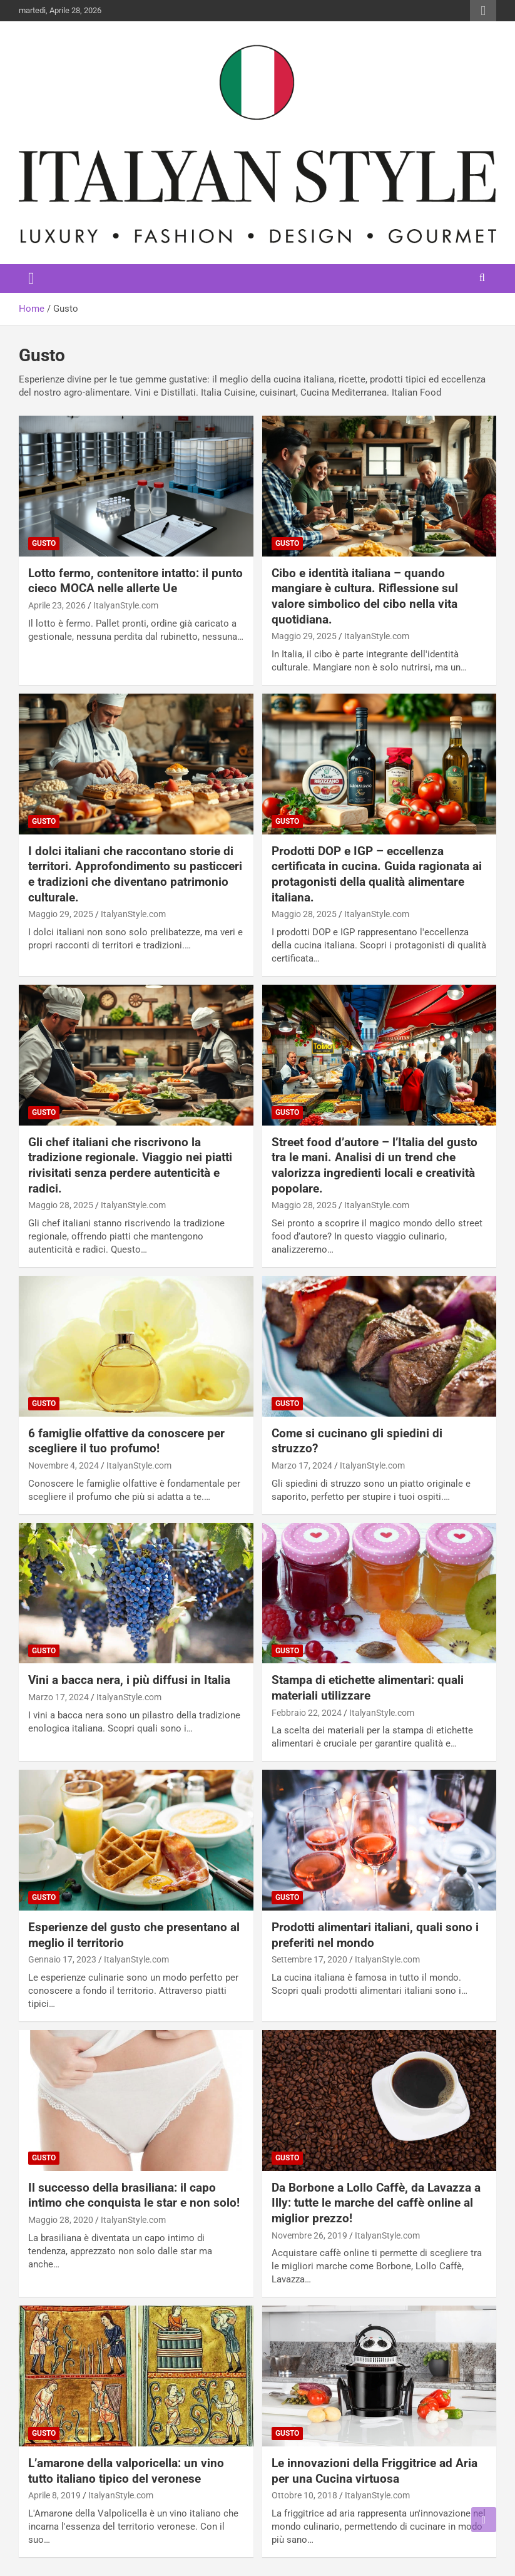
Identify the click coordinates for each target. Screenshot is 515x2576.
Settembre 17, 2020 (309, 1959)
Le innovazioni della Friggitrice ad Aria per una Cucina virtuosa (374, 2471)
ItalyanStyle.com (125, 605)
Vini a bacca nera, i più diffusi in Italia (129, 1680)
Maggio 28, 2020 (60, 2220)
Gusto (44, 543)
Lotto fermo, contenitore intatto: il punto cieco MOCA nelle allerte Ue (135, 581)
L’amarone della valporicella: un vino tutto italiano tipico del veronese (126, 2471)
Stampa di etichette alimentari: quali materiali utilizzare (368, 1688)
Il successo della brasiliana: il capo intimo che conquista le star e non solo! (134, 2195)
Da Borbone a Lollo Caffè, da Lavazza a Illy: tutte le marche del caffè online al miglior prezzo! (376, 2202)
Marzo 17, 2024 (302, 1465)
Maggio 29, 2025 (304, 636)
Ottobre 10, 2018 (304, 2495)
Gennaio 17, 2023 (62, 1959)
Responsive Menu (483, 10)
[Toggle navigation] (31, 278)
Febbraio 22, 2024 (307, 1713)
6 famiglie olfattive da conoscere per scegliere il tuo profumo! (126, 1441)
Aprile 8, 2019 (54, 2495)
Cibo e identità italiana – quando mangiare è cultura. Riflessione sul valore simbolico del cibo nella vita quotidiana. (365, 596)
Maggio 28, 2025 (304, 914)
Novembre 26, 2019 (309, 2235)
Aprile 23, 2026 (57, 605)
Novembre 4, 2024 (63, 1465)
